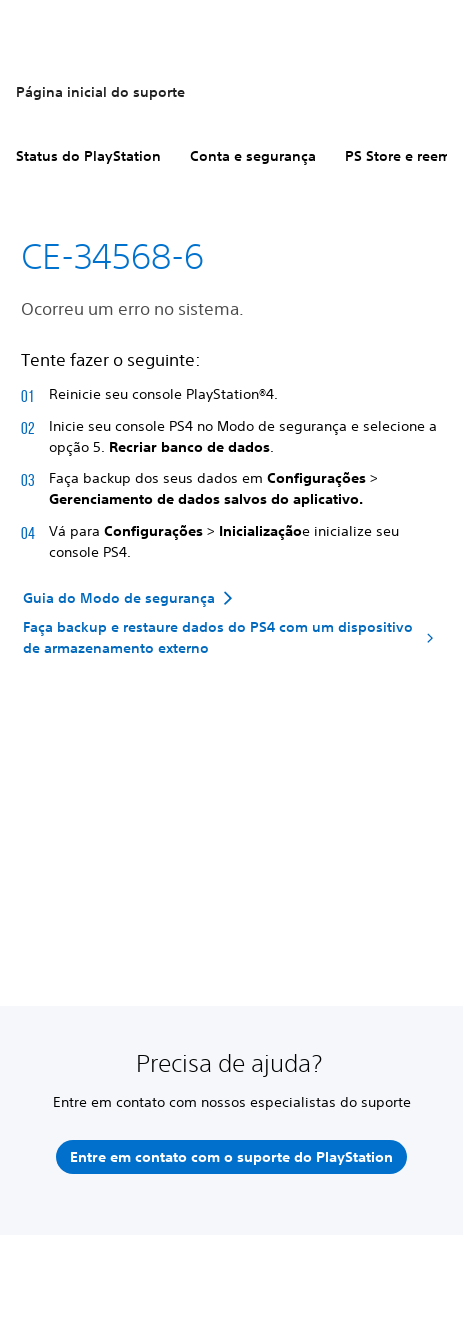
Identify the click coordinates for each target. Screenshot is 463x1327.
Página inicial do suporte (100, 92)
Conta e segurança (253, 156)
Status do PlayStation (88, 156)
